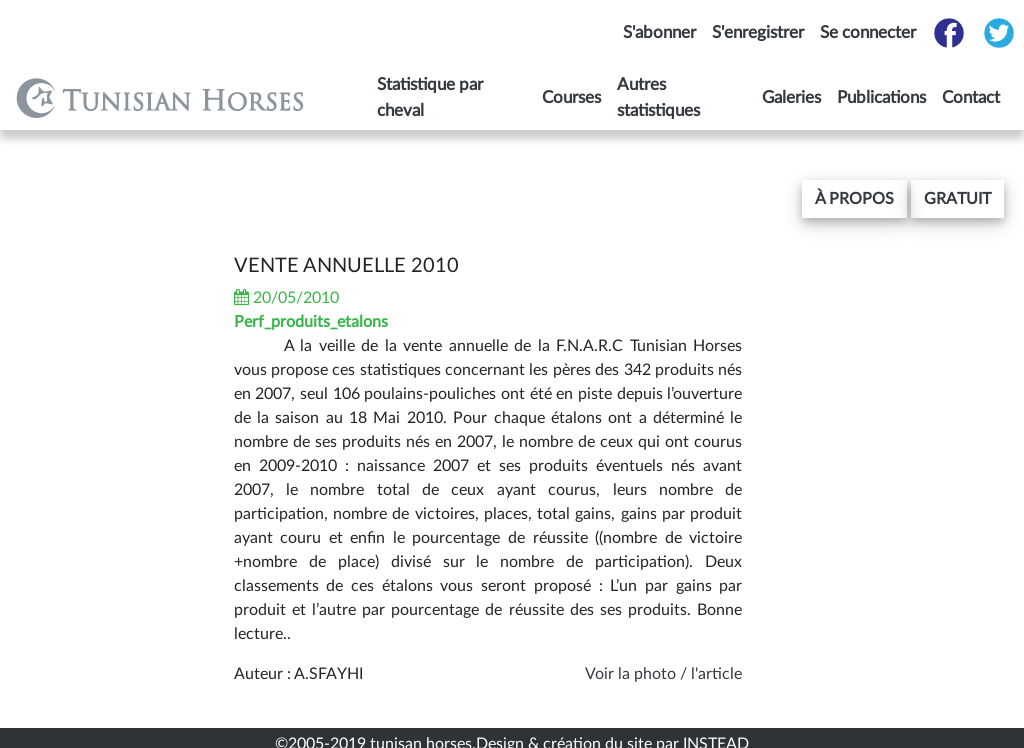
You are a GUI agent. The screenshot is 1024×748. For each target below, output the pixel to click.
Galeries (791, 97)
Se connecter (868, 32)
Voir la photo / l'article (663, 674)
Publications (881, 97)
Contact (971, 97)
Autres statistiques (658, 97)
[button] (854, 199)
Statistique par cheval (430, 97)
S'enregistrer (758, 32)
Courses (571, 97)
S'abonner (659, 32)
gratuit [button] (957, 199)
